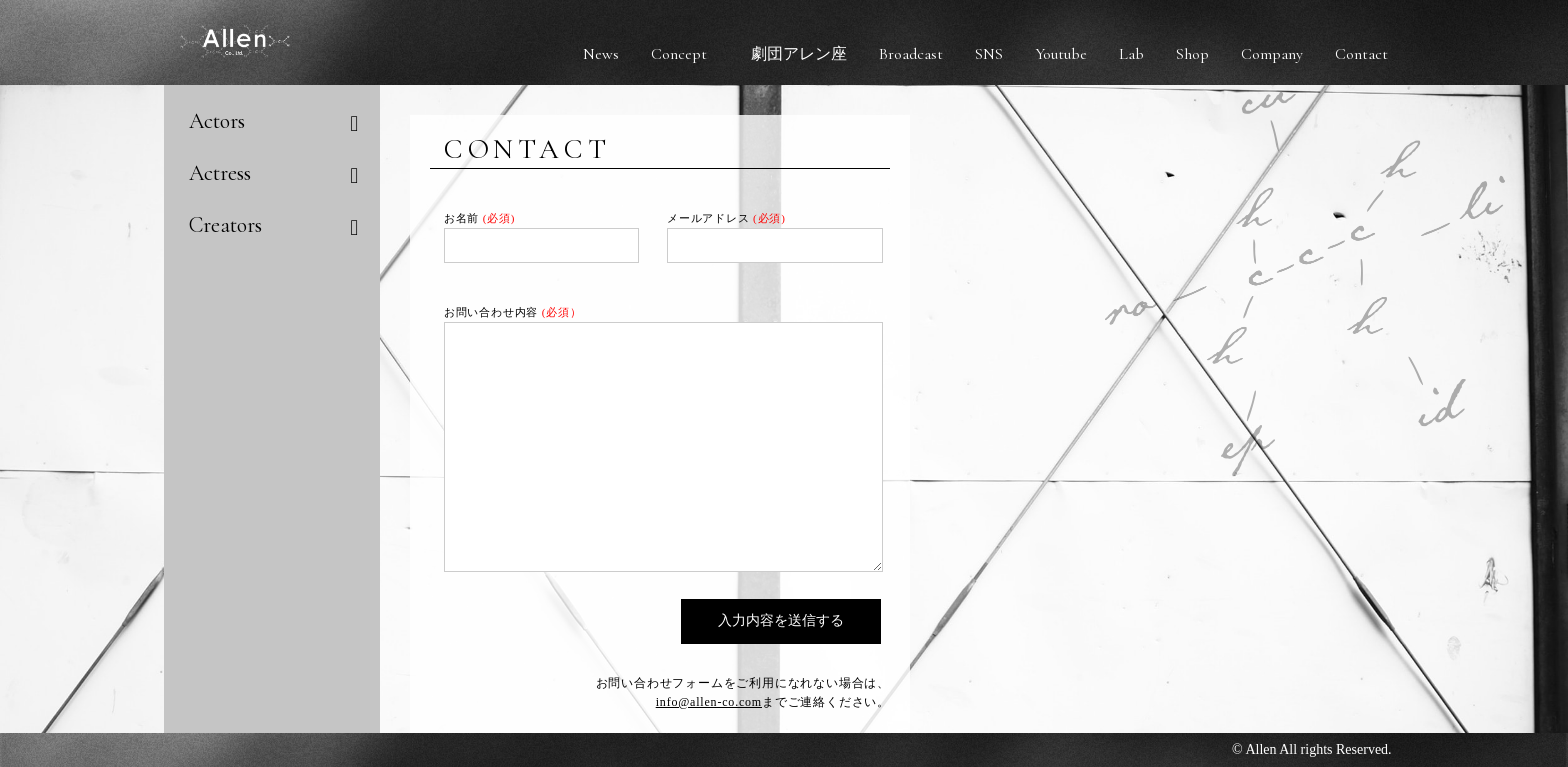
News (601, 54)
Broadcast (911, 54)
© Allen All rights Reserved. (1312, 749)
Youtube (1061, 54)
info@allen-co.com (709, 702)
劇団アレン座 (799, 54)
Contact (1361, 54)
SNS (989, 54)
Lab (1131, 54)
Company (1272, 54)
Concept (679, 54)
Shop (1192, 54)
